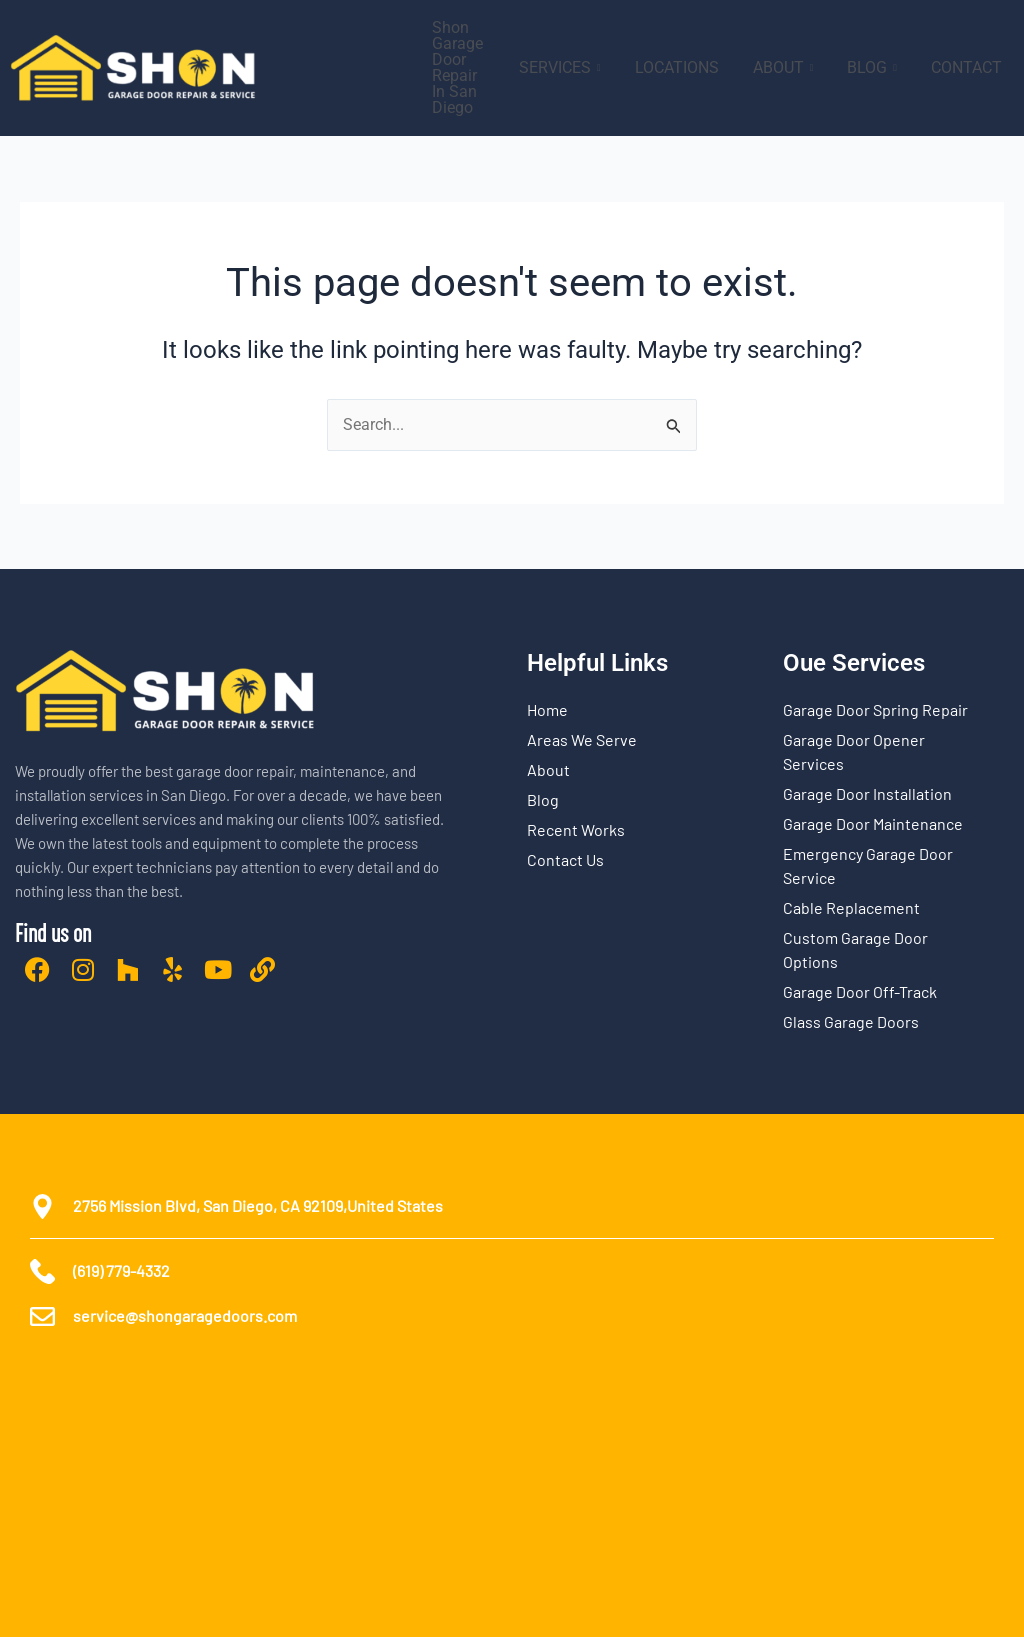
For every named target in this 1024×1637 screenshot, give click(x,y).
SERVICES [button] (560, 67)
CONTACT (966, 67)
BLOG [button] (872, 67)
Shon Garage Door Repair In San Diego (457, 67)
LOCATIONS (677, 67)
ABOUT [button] (783, 67)
